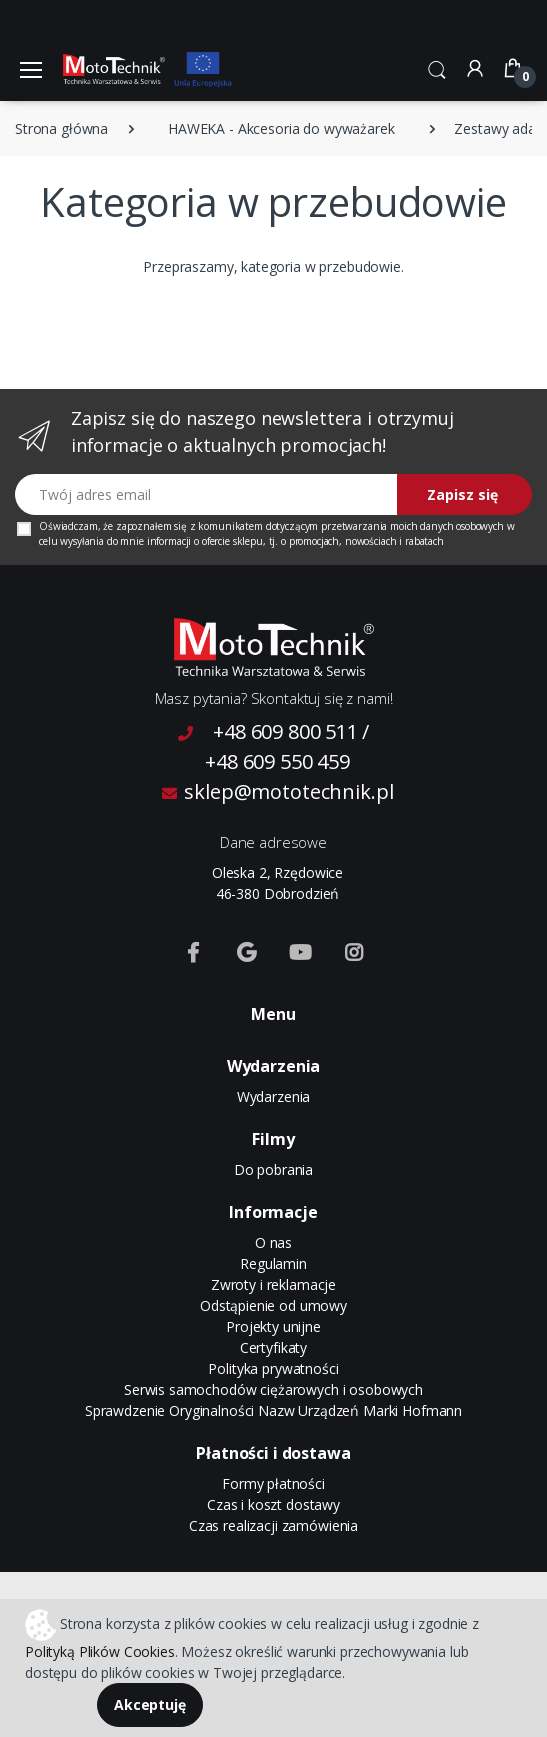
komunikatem (230, 526)
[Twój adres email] (206, 494)
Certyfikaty (273, 1347)
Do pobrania (273, 1169)
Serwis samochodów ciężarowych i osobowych (273, 1389)
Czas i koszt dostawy (273, 1504)
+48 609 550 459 (277, 761)
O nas (273, 1242)
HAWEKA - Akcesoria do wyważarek (281, 128)
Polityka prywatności (273, 1368)
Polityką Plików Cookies (100, 1651)
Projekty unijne (273, 1326)
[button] (437, 67)
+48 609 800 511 (285, 731)
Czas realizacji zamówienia (273, 1525)
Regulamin (273, 1263)
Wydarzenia (274, 1096)
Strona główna (61, 128)
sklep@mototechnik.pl (278, 791)
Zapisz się (462, 494)
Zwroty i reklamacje (273, 1284)
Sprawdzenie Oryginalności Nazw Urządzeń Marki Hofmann (273, 1410)
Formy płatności (273, 1483)
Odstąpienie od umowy (273, 1305)
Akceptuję (150, 1704)
